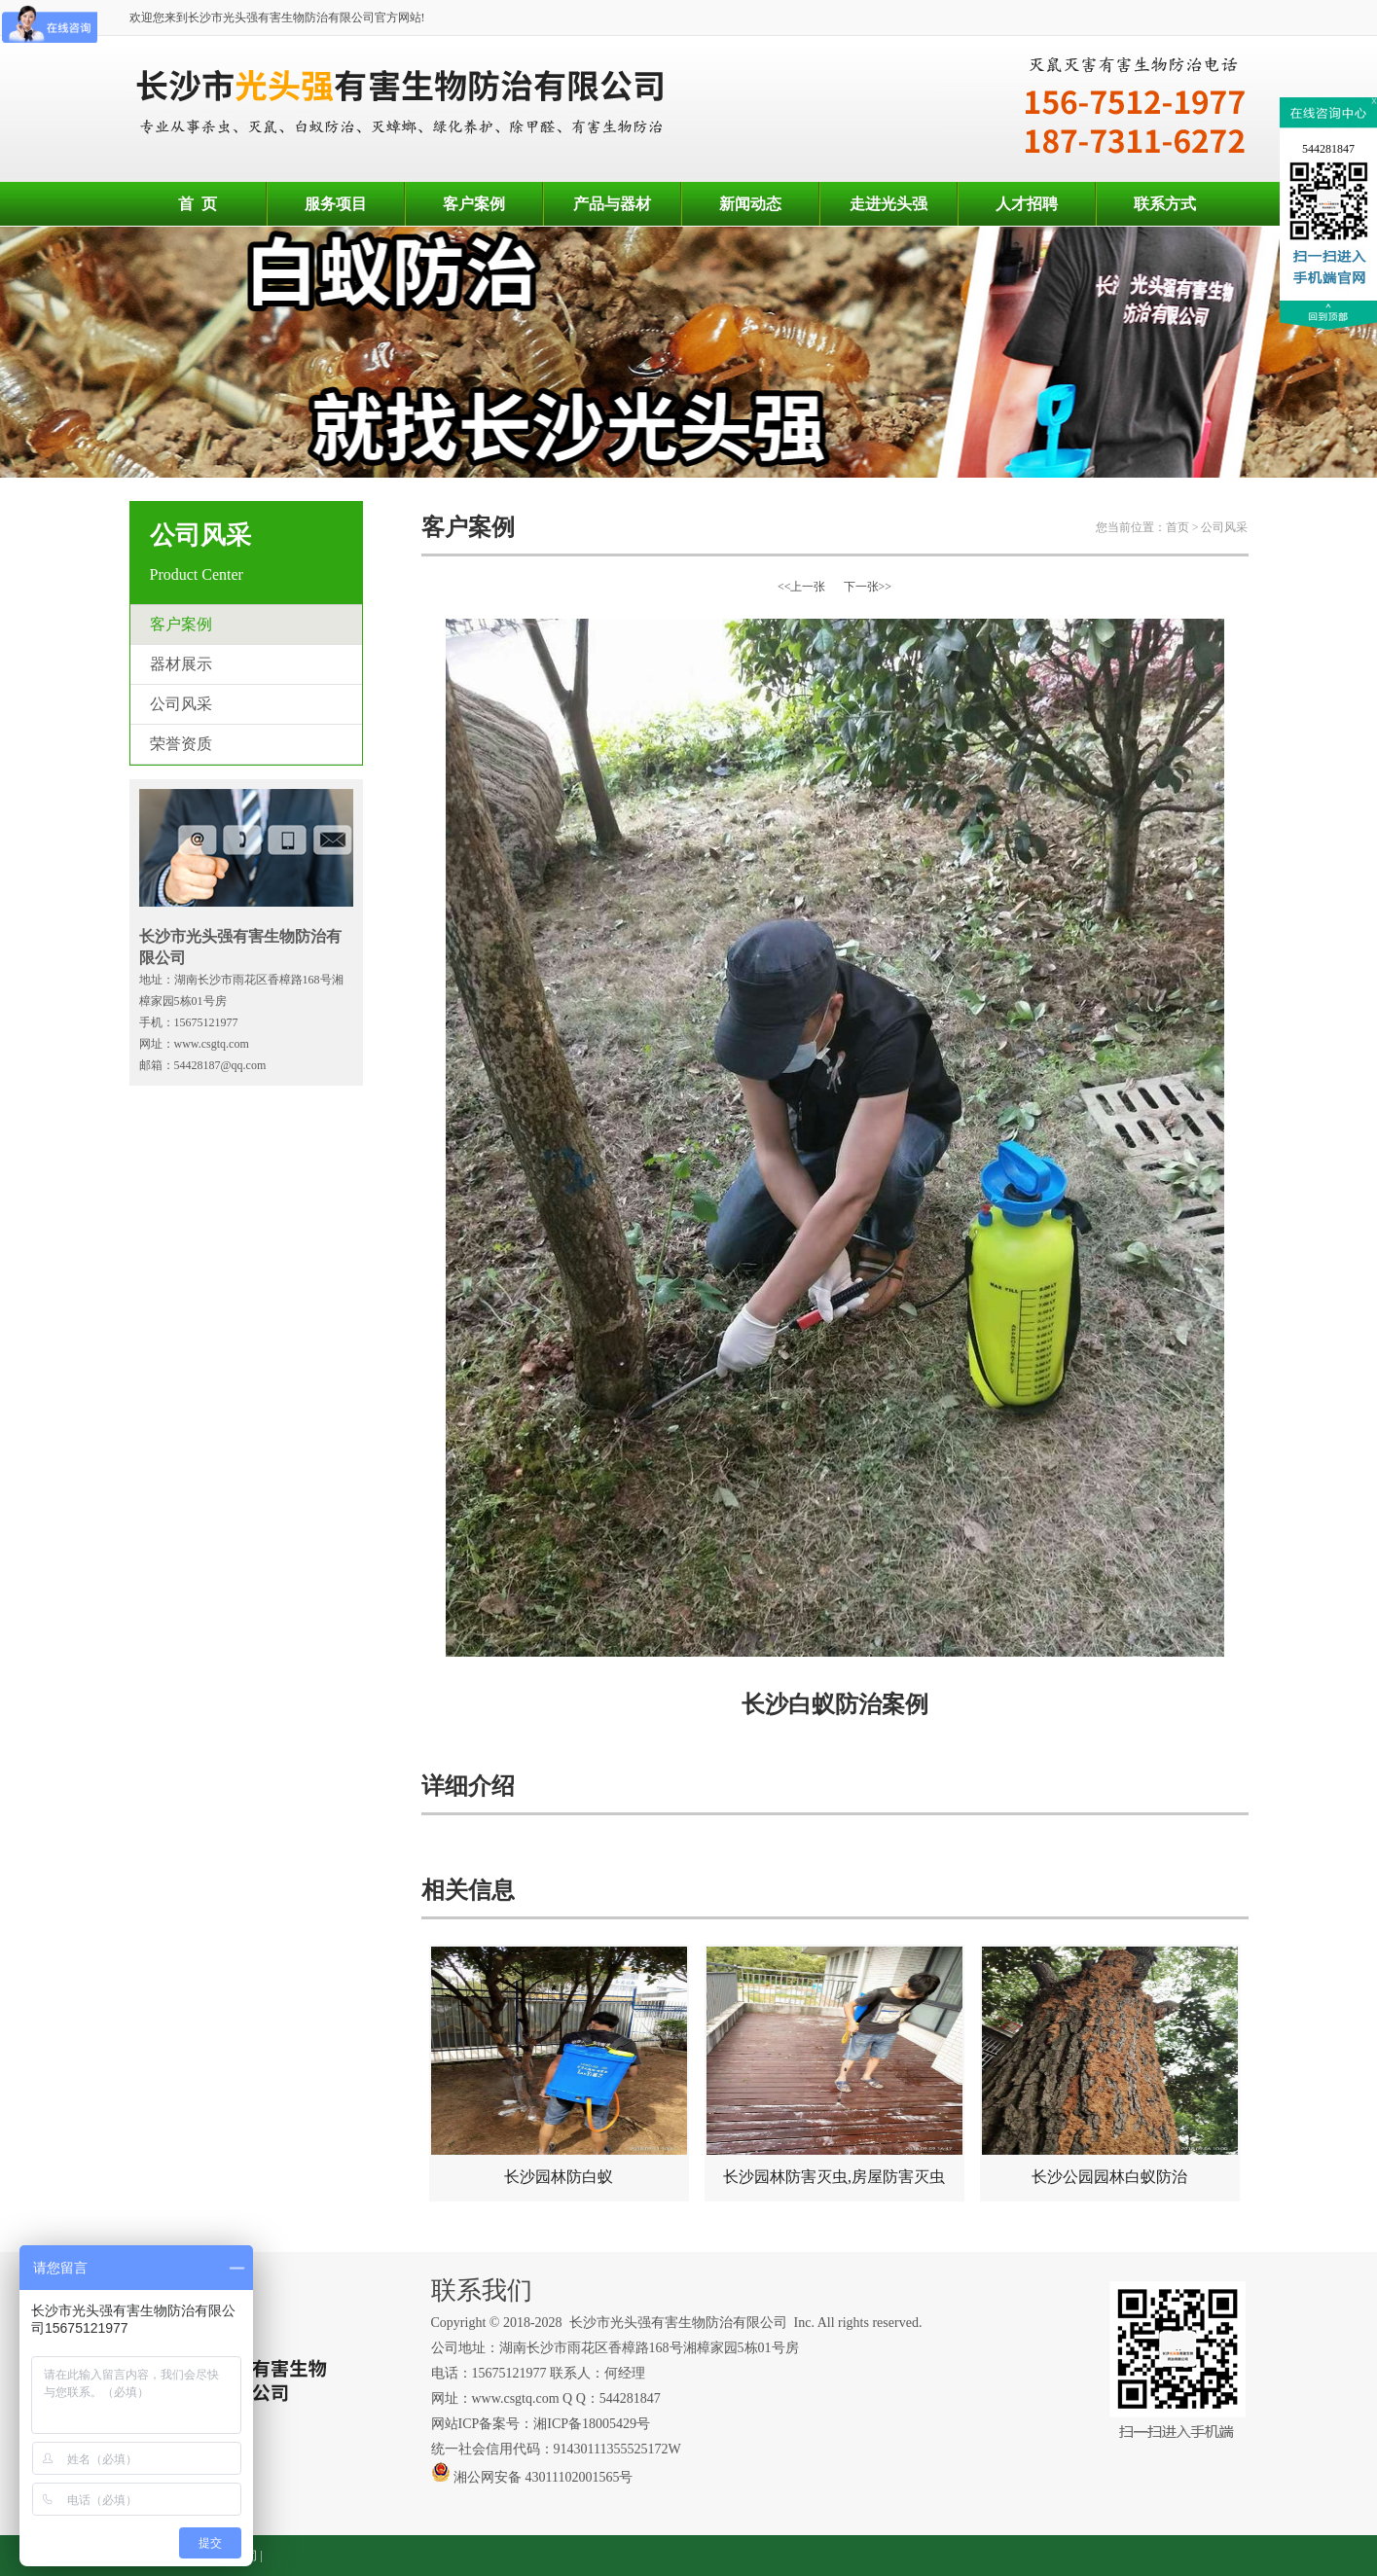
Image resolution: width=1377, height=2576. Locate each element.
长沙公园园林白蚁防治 (1110, 2066)
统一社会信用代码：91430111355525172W (556, 2449)
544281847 (1328, 149)
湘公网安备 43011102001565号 (532, 2477)
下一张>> (868, 586)
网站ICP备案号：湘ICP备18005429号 (542, 2423)
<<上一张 (802, 586)
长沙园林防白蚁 (559, 2066)
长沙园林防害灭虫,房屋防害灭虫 (834, 2066)
